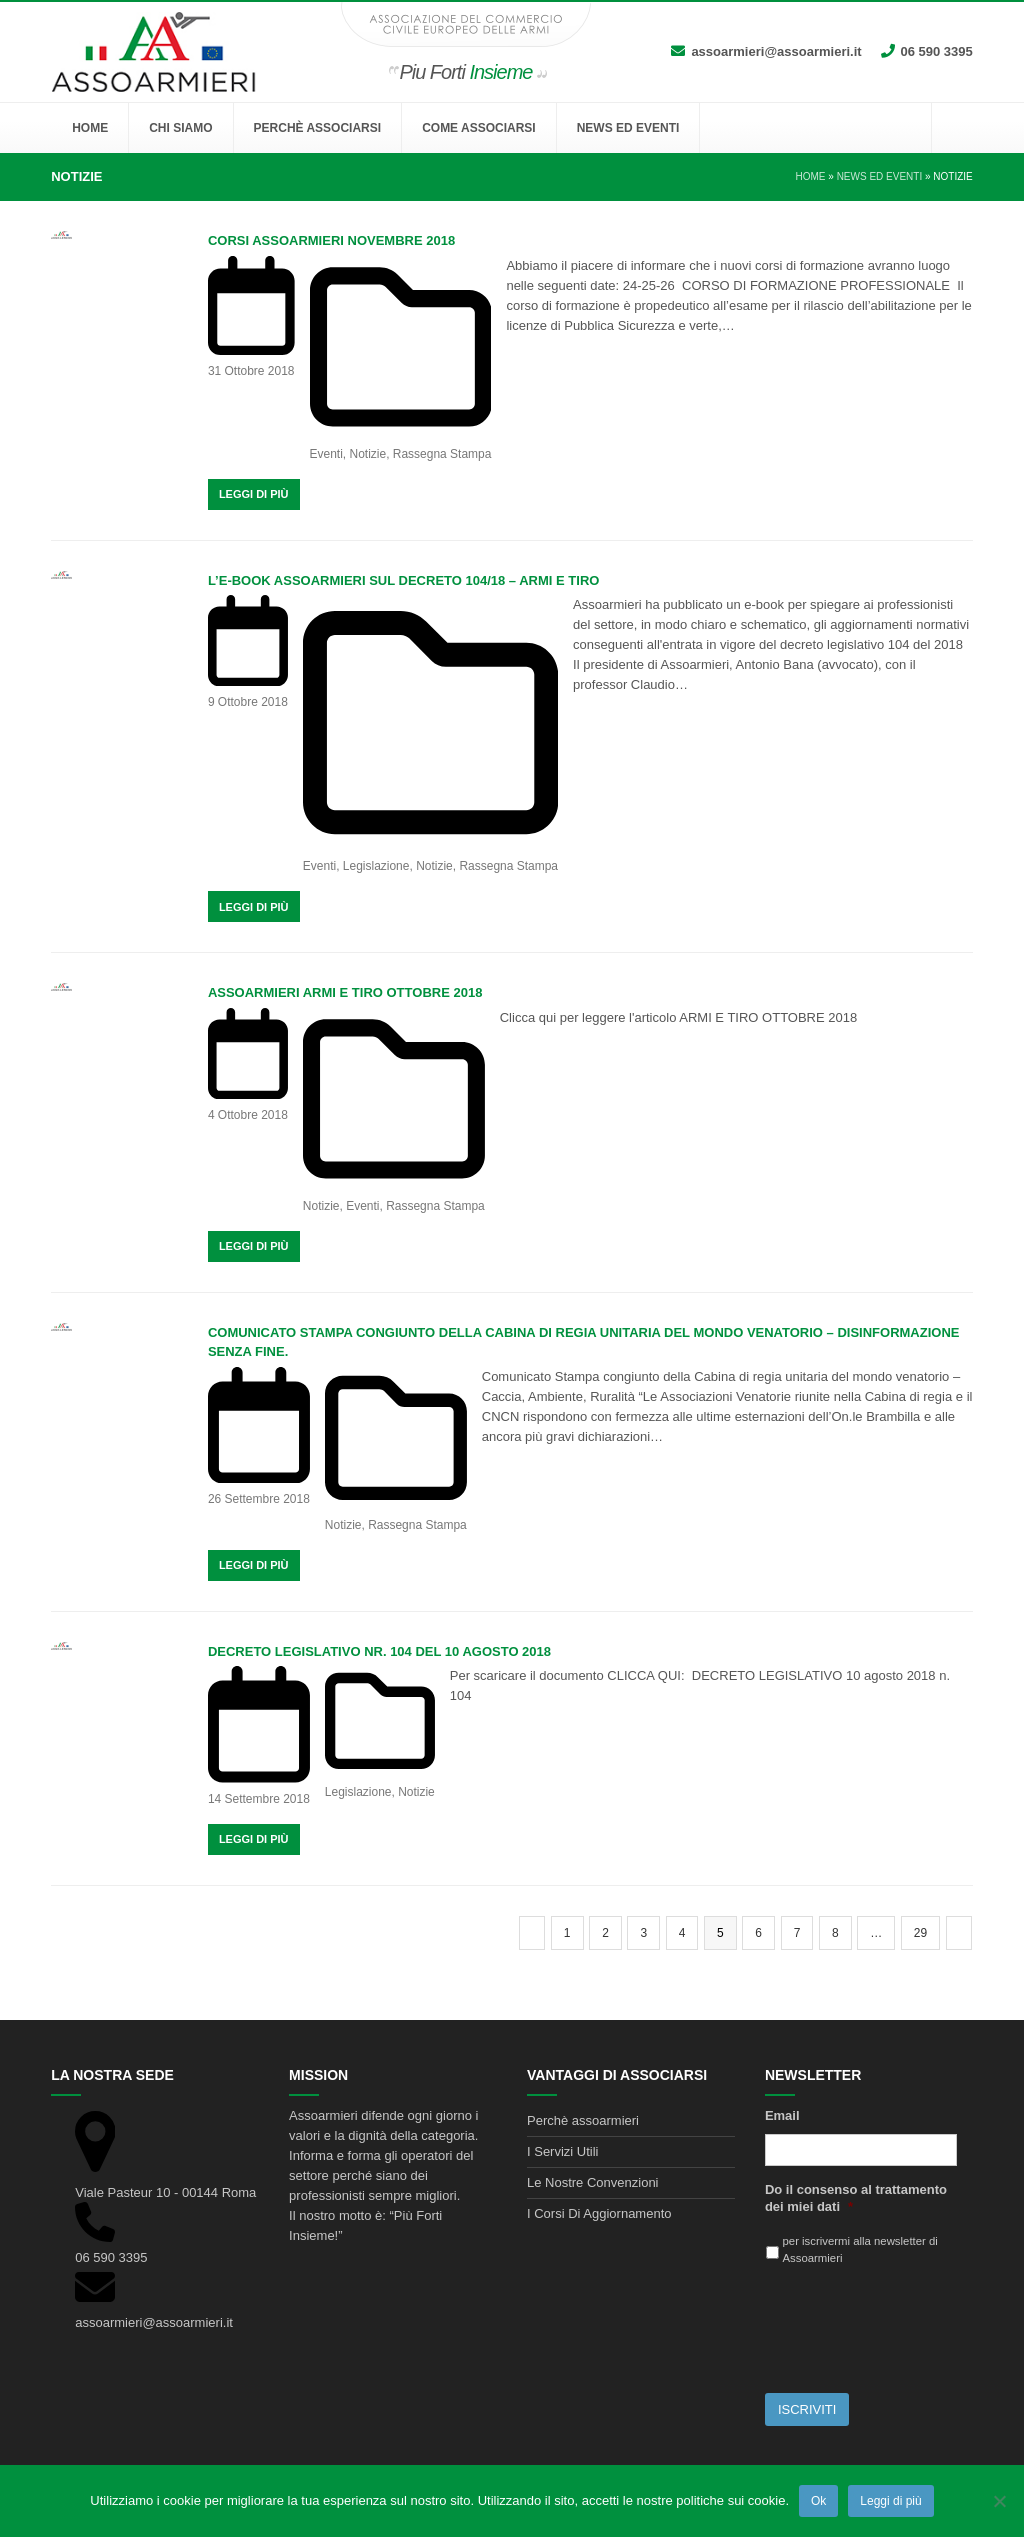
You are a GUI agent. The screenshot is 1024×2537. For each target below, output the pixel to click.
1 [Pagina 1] (573, 1932)
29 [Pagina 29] (926, 1932)
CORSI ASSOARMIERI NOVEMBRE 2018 (331, 240)
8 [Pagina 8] (841, 1932)
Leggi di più (890, 2501)
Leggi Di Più (254, 494)
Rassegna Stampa (442, 454)
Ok (818, 2501)
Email (782, 2115)
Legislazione (376, 866)
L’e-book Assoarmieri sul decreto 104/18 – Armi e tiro (404, 580)
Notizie (367, 454)
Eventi (326, 454)
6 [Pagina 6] (764, 1932)
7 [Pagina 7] (803, 1932)
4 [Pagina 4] (688, 1932)
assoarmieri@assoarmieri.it (776, 51)
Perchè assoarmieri (583, 2120)
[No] (999, 2501)
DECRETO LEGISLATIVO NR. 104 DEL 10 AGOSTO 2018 (379, 1651)
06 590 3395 (937, 51)
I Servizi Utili (563, 2151)
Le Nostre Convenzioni (593, 2182)
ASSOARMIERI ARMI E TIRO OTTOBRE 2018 (345, 992)
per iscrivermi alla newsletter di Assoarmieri (860, 2249)
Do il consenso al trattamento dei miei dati (856, 2198)
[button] (952, 128)
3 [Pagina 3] (649, 1932)
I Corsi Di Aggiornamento (599, 2213)
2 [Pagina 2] (611, 1932)
